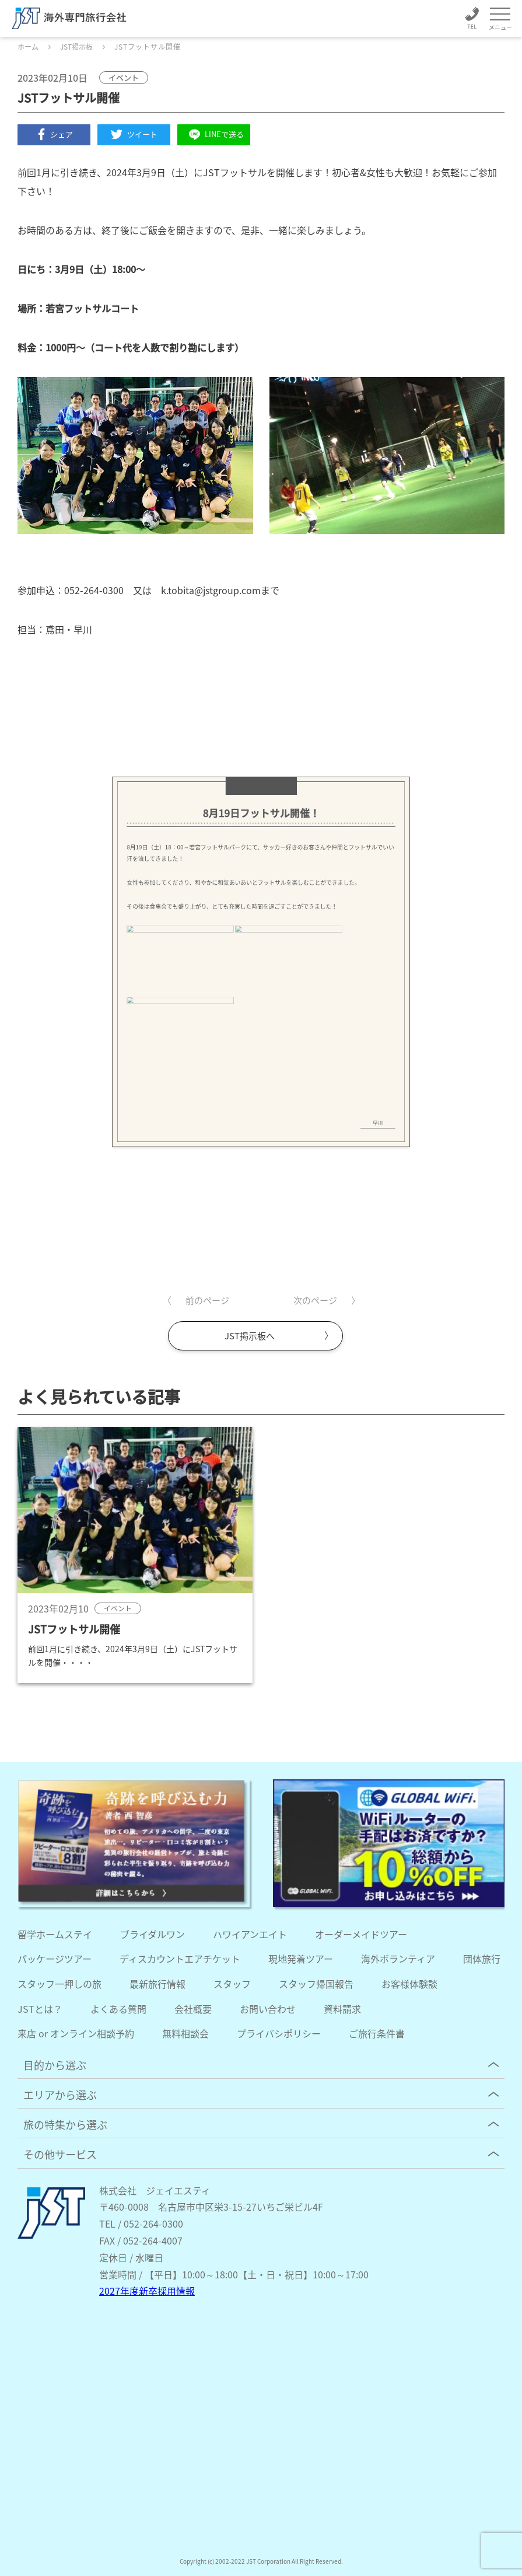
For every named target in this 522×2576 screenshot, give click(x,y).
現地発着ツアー (300, 1959)
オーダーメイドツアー (361, 1934)
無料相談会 (185, 2033)
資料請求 (342, 2009)
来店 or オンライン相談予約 (75, 2033)
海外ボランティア (398, 1959)
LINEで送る (214, 134)
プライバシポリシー (279, 2033)
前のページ (207, 1300)
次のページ (315, 1300)
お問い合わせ (268, 2009)
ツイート (134, 134)
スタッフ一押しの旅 (59, 1984)
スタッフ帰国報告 (316, 1984)
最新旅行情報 (157, 1984)
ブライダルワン (152, 1934)
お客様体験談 (409, 1984)
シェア (54, 134)
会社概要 (193, 2009)
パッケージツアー (54, 1959)
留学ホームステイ (54, 1934)
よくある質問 (118, 2009)
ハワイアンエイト (250, 1934)
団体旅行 (481, 1959)
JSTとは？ (39, 2009)
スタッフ (232, 1984)
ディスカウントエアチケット (180, 1959)
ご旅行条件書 (377, 2033)
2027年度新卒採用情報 (147, 2291)
